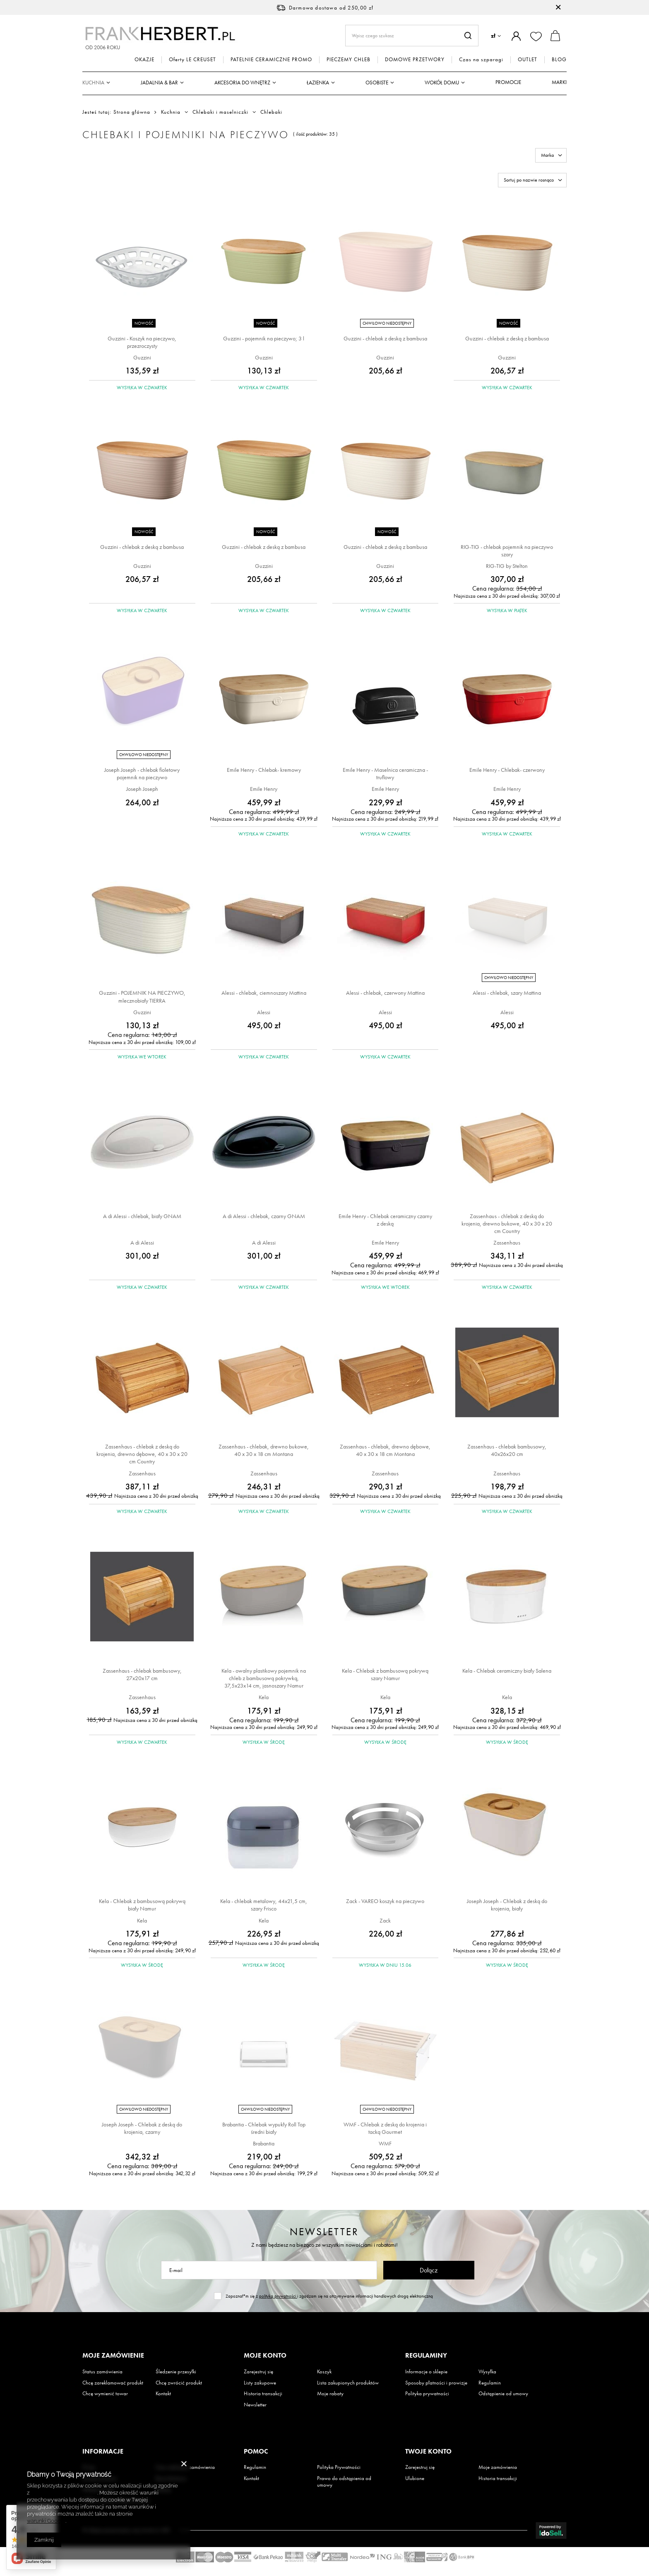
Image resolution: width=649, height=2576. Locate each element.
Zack (385, 1920)
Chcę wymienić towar (105, 2393)
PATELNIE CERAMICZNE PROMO (271, 59)
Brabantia (263, 2143)
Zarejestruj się (258, 2371)
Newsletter (324, 2231)
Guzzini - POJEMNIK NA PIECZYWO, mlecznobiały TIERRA (142, 996)
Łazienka (318, 82)
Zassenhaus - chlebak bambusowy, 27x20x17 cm (142, 1674)
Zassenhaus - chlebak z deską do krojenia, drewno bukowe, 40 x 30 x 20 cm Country (507, 1223)
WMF (385, 2143)
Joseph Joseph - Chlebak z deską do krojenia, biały (507, 1904)
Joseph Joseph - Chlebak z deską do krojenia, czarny (142, 2128)
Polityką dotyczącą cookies (64, 2493)
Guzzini (142, 357)
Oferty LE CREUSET (192, 59)
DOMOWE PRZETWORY (415, 59)
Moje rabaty (330, 2393)
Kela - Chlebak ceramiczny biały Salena (506, 1670)
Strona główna (131, 111)
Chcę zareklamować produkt (112, 2383)
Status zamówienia (102, 2371)
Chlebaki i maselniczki (220, 112)
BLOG (559, 59)
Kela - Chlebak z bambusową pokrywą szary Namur (385, 1674)
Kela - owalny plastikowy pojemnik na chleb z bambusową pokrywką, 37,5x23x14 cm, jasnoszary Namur (263, 1678)
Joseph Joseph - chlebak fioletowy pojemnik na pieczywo (142, 773)
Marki (559, 82)
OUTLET (527, 59)
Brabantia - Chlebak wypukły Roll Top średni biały (263, 2128)
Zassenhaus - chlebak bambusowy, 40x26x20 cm (506, 1450)
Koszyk (324, 2371)
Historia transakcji (263, 2393)
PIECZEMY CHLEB (348, 59)
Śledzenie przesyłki (176, 2371)
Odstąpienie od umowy (503, 2393)
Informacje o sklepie (426, 2371)
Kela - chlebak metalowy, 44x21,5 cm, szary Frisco (263, 1904)
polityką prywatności (278, 2296)
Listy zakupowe (260, 2383)
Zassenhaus (506, 1242)
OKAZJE (144, 59)
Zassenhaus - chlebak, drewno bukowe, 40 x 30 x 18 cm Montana (264, 1450)
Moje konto (265, 2355)
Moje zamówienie (113, 2355)
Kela (264, 1697)
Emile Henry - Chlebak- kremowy (264, 769)
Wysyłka (487, 2371)
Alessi (263, 1012)
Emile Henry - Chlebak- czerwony (507, 769)
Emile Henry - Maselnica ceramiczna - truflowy (385, 773)
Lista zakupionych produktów (348, 2383)
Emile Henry (263, 788)
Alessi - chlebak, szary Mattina (507, 992)
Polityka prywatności (427, 2393)
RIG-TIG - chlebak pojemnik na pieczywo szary (507, 550)
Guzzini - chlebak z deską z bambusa (385, 338)
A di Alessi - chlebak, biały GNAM (142, 1216)
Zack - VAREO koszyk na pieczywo (385, 1901)
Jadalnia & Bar (159, 82)
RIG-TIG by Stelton (507, 566)
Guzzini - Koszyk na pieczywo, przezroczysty (142, 342)
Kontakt (163, 2393)
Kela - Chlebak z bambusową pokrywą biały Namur (142, 1904)
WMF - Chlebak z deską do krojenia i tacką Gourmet (385, 2128)
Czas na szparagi (481, 59)
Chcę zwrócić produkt (179, 2383)
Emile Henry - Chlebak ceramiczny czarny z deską (385, 1219)
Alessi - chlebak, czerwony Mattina (385, 992)
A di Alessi (142, 1242)
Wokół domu (442, 82)
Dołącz (428, 2270)
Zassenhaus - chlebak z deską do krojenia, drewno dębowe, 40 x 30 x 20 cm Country (141, 1454)
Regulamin (489, 2383)
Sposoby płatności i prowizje (436, 2383)
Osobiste (376, 82)
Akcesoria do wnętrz (242, 82)
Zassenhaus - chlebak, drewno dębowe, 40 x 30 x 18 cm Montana (385, 1450)
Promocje (508, 82)
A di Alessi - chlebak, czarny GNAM (264, 1216)
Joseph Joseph (142, 788)
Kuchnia (93, 82)
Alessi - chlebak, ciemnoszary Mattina (263, 992)
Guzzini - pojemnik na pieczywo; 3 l (263, 338)
